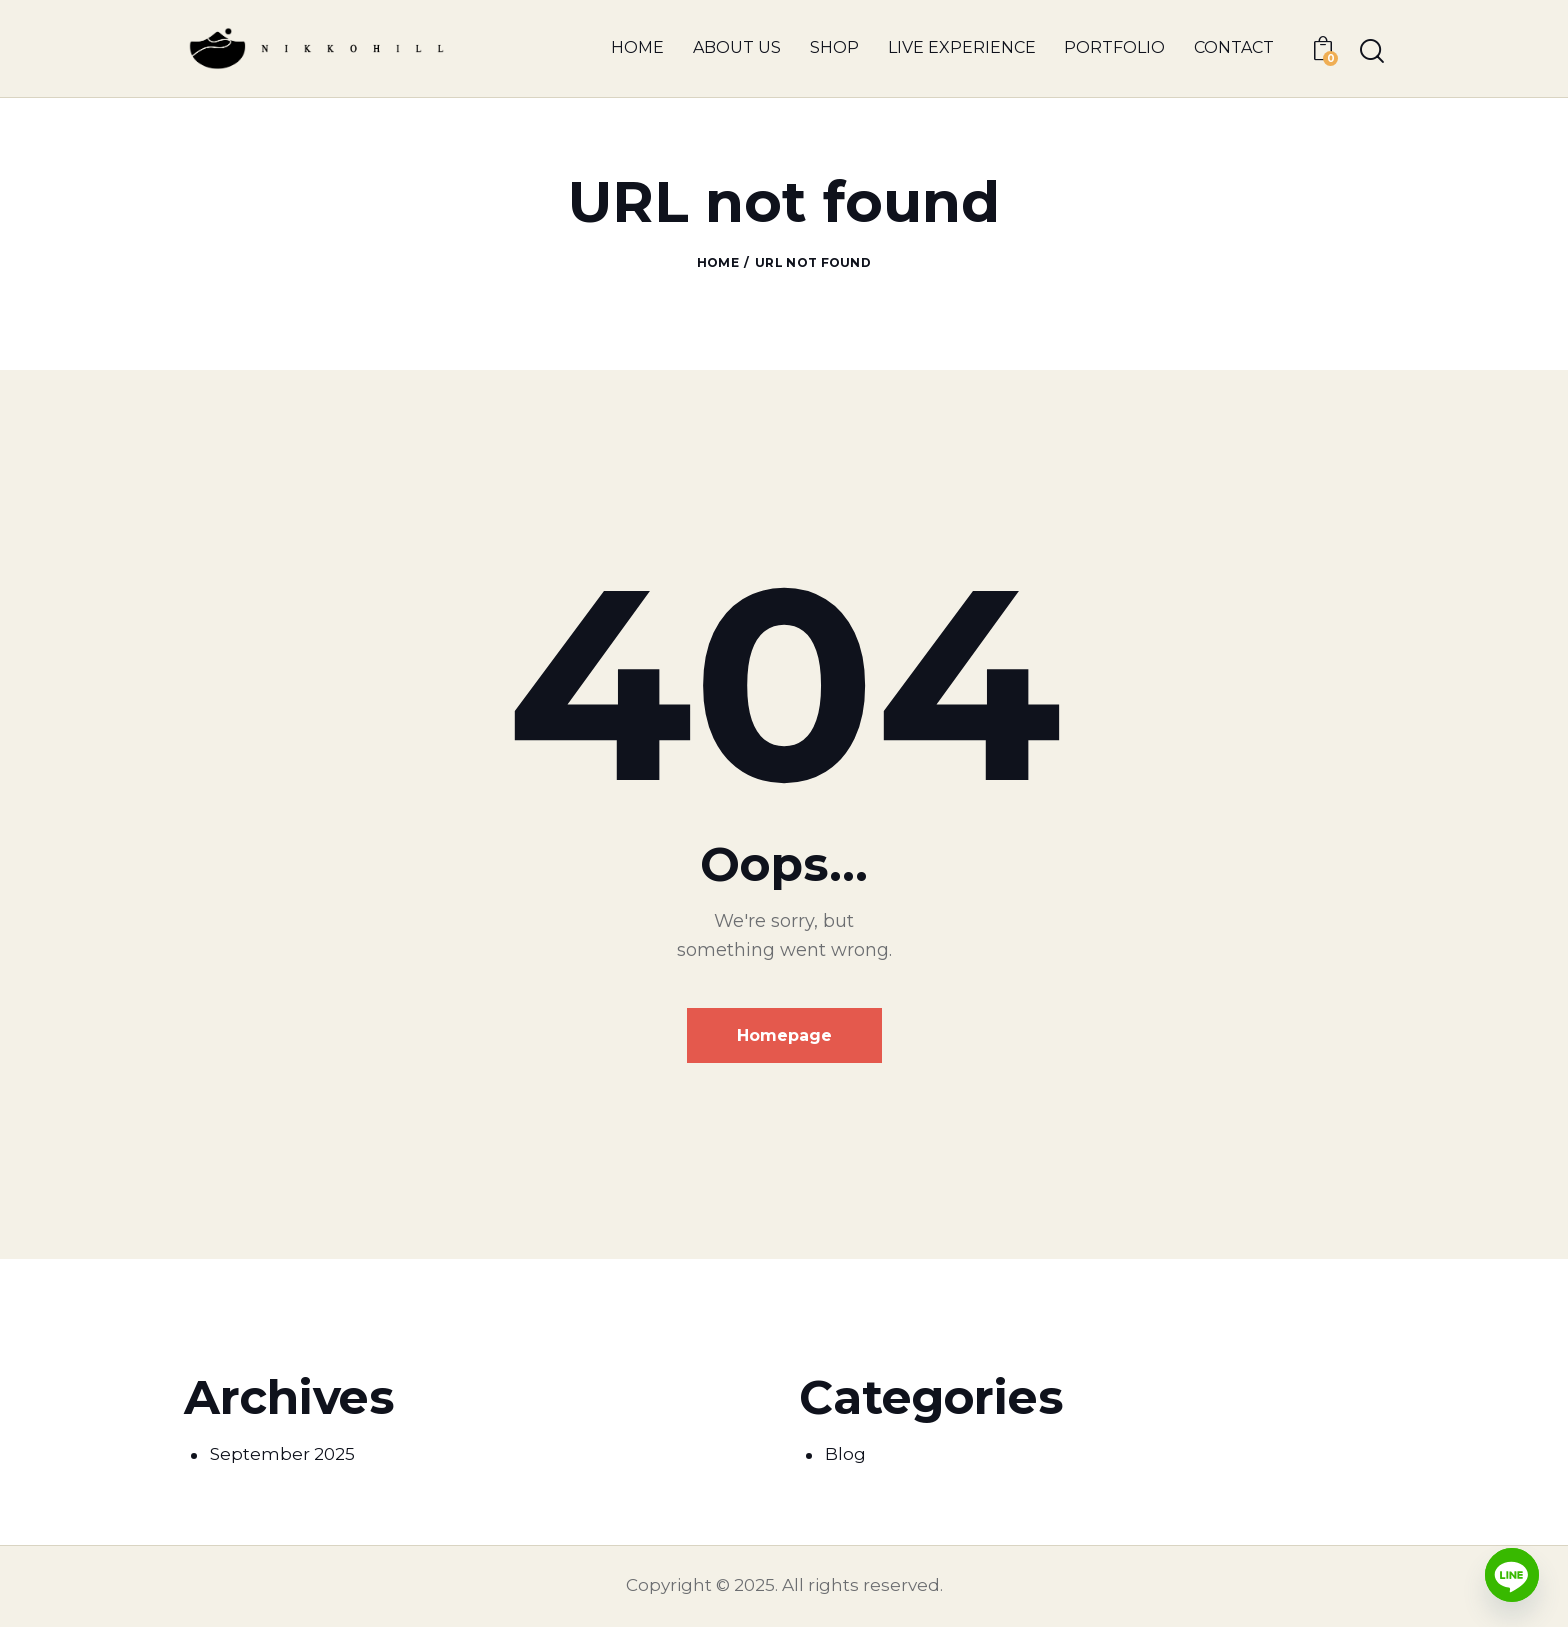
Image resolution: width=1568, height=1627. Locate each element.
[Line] (1512, 1575)
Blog (845, 1454)
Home (718, 262)
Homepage (784, 1035)
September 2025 (282, 1454)
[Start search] (1372, 51)
